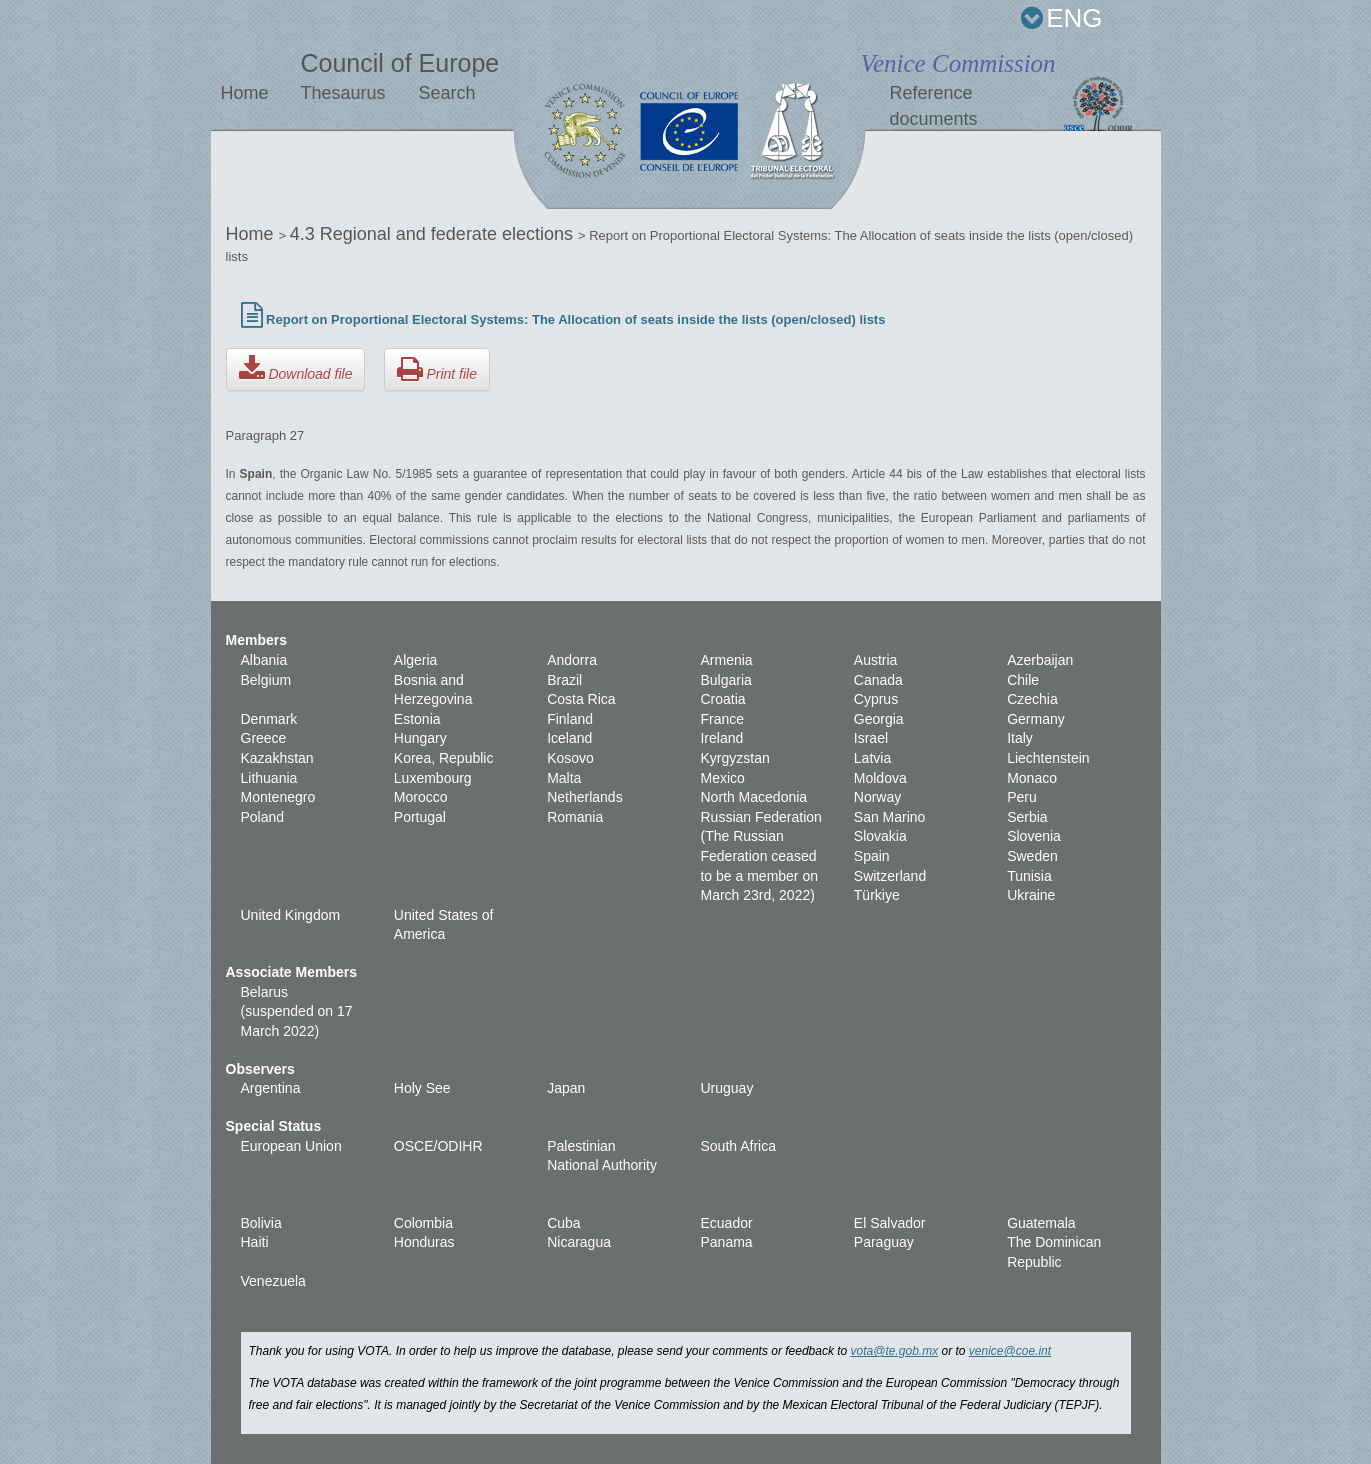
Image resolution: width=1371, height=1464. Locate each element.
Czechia (1032, 699)
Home (245, 93)
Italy (1020, 738)
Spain (872, 856)
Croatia (722, 699)
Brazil (564, 680)
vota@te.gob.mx (895, 1351)
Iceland (569, 738)
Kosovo (570, 758)
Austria (876, 660)
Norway (877, 797)
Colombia (423, 1223)
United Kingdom (291, 915)
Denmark (269, 719)
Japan (566, 1088)
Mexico (722, 778)
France (722, 719)
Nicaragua (579, 1242)
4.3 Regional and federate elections (434, 234)
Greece (264, 738)
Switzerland (890, 876)
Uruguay (726, 1088)
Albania (264, 660)
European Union (291, 1146)
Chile (1023, 680)
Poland (263, 817)
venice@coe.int (1010, 1351)
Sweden (1032, 856)
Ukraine (1031, 895)
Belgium (266, 680)
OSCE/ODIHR (438, 1146)
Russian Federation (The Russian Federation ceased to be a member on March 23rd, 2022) (760, 856)
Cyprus (876, 699)
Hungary (420, 738)
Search (446, 93)
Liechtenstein (1048, 758)
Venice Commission (957, 63)
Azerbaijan (1040, 660)
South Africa (738, 1146)
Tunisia (1029, 876)
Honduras (424, 1242)
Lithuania (269, 778)
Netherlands (585, 797)
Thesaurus (342, 93)
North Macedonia (753, 797)
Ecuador (726, 1223)
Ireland (721, 738)
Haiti (255, 1242)
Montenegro (278, 797)
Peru (1022, 797)
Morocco (421, 797)
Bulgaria (725, 680)
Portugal (420, 817)
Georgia (879, 719)
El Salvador (890, 1223)
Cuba (563, 1223)
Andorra (572, 660)
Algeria (416, 660)
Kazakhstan (277, 758)
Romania (575, 817)
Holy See (422, 1088)
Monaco (1032, 778)
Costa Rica (581, 699)
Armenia (726, 660)
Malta (564, 778)
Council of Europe (399, 63)
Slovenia (1034, 836)
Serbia (1027, 817)
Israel (871, 738)
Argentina (271, 1088)
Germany (1036, 719)
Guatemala (1041, 1223)
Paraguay (884, 1242)
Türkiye (877, 895)
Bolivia (261, 1223)
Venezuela (273, 1281)
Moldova (880, 778)
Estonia (417, 719)
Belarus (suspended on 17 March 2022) (297, 1011)
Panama (726, 1242)
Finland (570, 719)
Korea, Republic (444, 758)
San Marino (890, 817)
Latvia (872, 758)
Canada (878, 680)
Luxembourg (433, 778)
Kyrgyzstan (734, 758)
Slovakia (880, 836)
